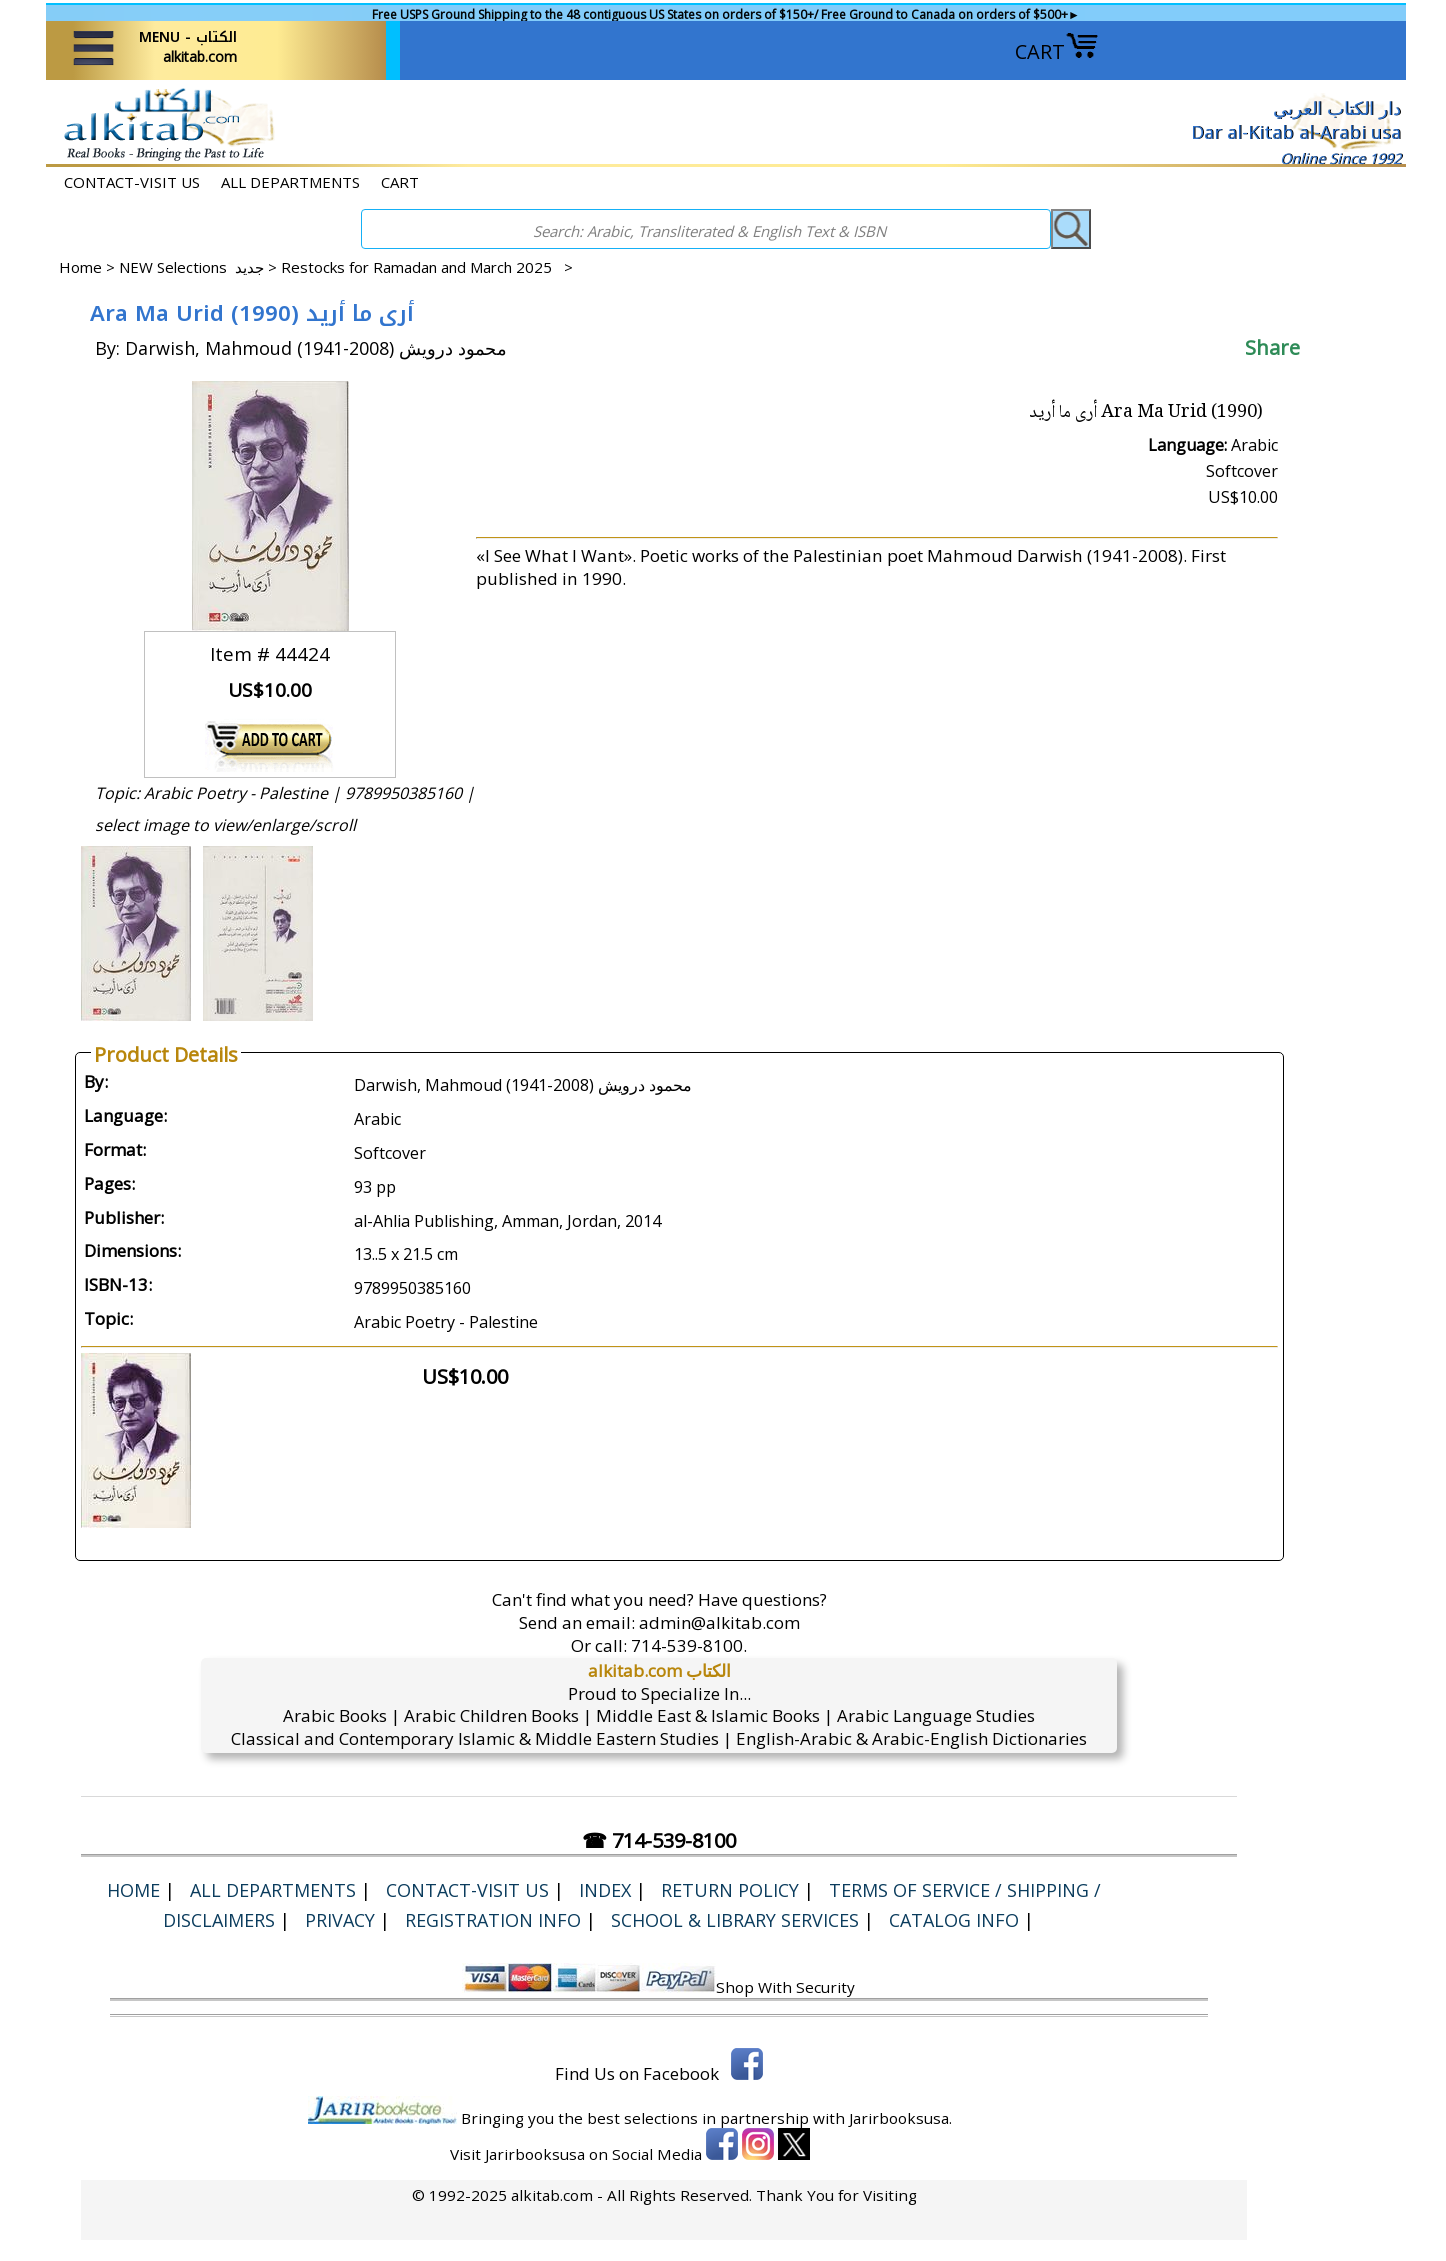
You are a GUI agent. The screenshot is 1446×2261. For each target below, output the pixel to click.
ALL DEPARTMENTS (290, 182)
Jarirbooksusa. (900, 2118)
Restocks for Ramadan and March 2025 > (427, 267)
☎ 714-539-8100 (659, 1840)
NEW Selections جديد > (200, 267)
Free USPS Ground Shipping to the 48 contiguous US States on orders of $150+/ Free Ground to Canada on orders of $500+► (726, 14)
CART (1057, 51)
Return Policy (730, 1890)
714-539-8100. (689, 1645)
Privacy (340, 1920)
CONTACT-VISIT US (132, 182)
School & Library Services (735, 1920)
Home (80, 267)
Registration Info (493, 1920)
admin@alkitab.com (719, 1622)
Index (605, 1890)
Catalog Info (954, 1920)
